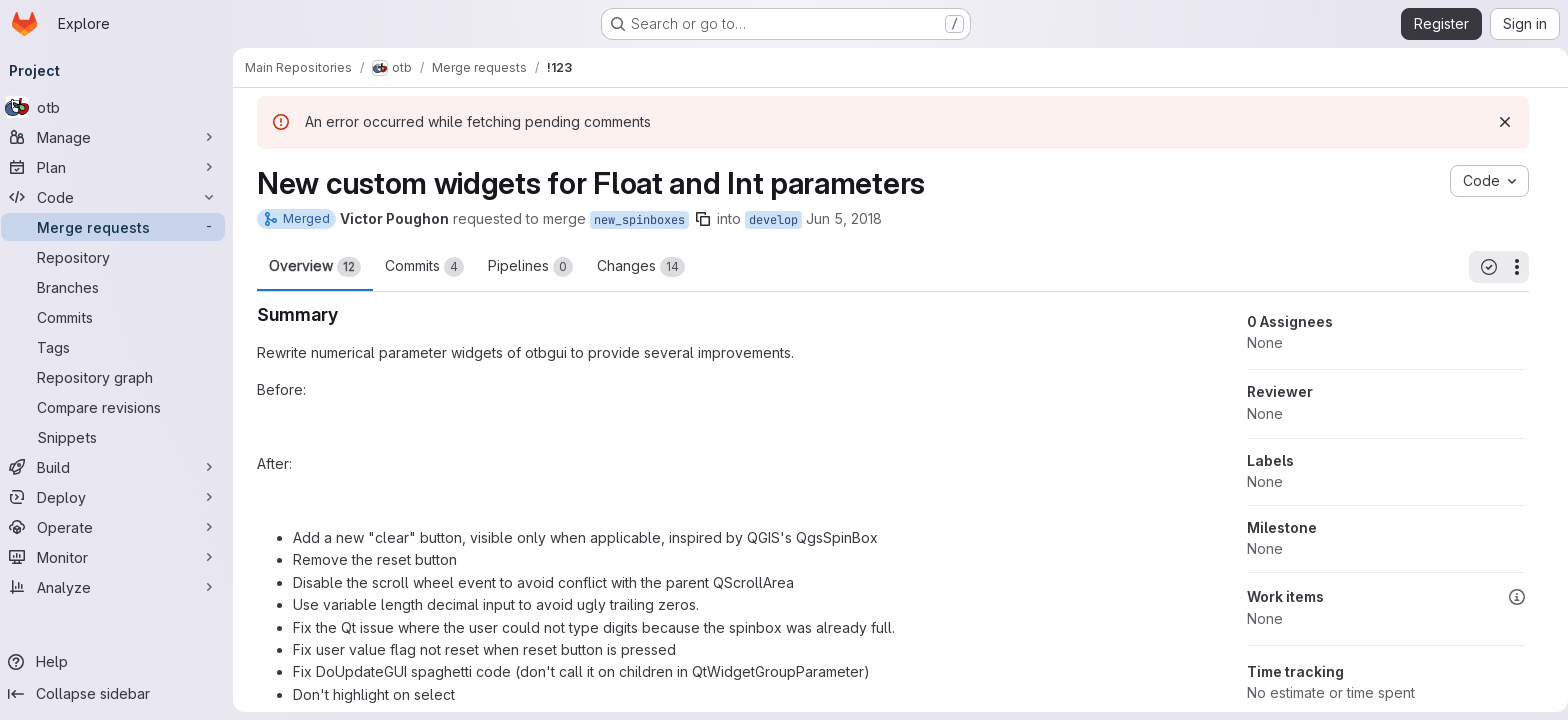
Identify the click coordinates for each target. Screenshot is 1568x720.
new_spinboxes (639, 220)
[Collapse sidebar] (120, 694)
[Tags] (120, 347)
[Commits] (120, 317)
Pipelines (530, 267)
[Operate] (120, 527)
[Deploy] (120, 497)
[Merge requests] (120, 227)
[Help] (120, 662)
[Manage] (120, 137)
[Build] (120, 467)
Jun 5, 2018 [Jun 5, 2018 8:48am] (844, 218)
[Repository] (120, 257)
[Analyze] (120, 587)
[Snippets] (120, 437)
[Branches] (120, 287)
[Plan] (120, 167)
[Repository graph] (120, 377)
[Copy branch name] (703, 219)
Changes (641, 267)
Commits (424, 267)
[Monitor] (120, 557)
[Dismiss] (1505, 122)
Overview (315, 267)
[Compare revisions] (120, 407)
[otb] (120, 107)
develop (773, 220)
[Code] (120, 197)
